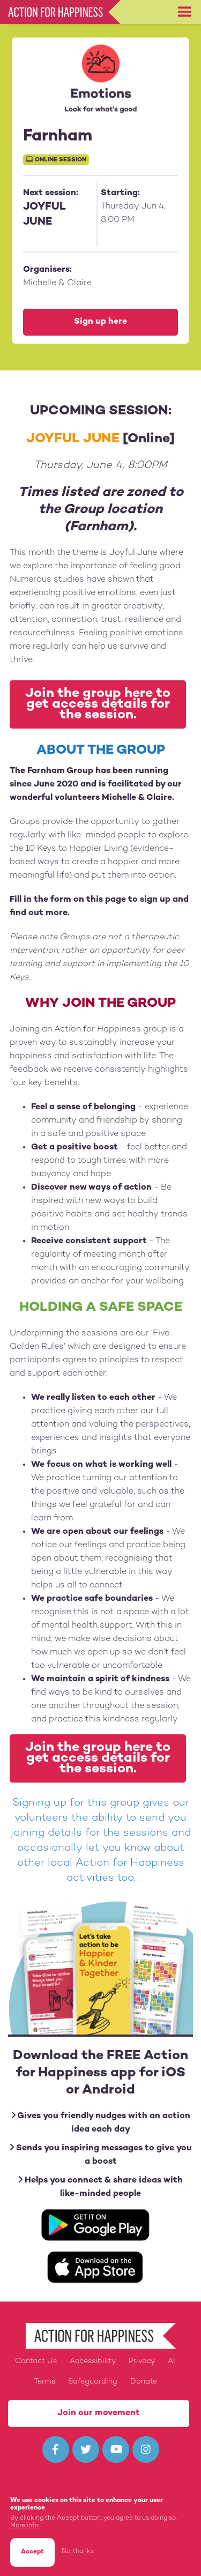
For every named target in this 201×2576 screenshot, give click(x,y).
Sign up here (100, 321)
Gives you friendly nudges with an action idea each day (100, 2122)
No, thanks (78, 2551)
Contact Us (36, 2361)
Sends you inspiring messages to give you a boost (101, 2154)
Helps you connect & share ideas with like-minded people (100, 2187)
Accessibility (93, 2361)
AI (171, 2361)
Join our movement (98, 2413)
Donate (143, 2382)
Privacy (142, 2361)
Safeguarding (92, 2382)
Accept (32, 2552)
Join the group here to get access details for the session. (97, 704)
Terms (44, 2382)
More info (24, 2525)
